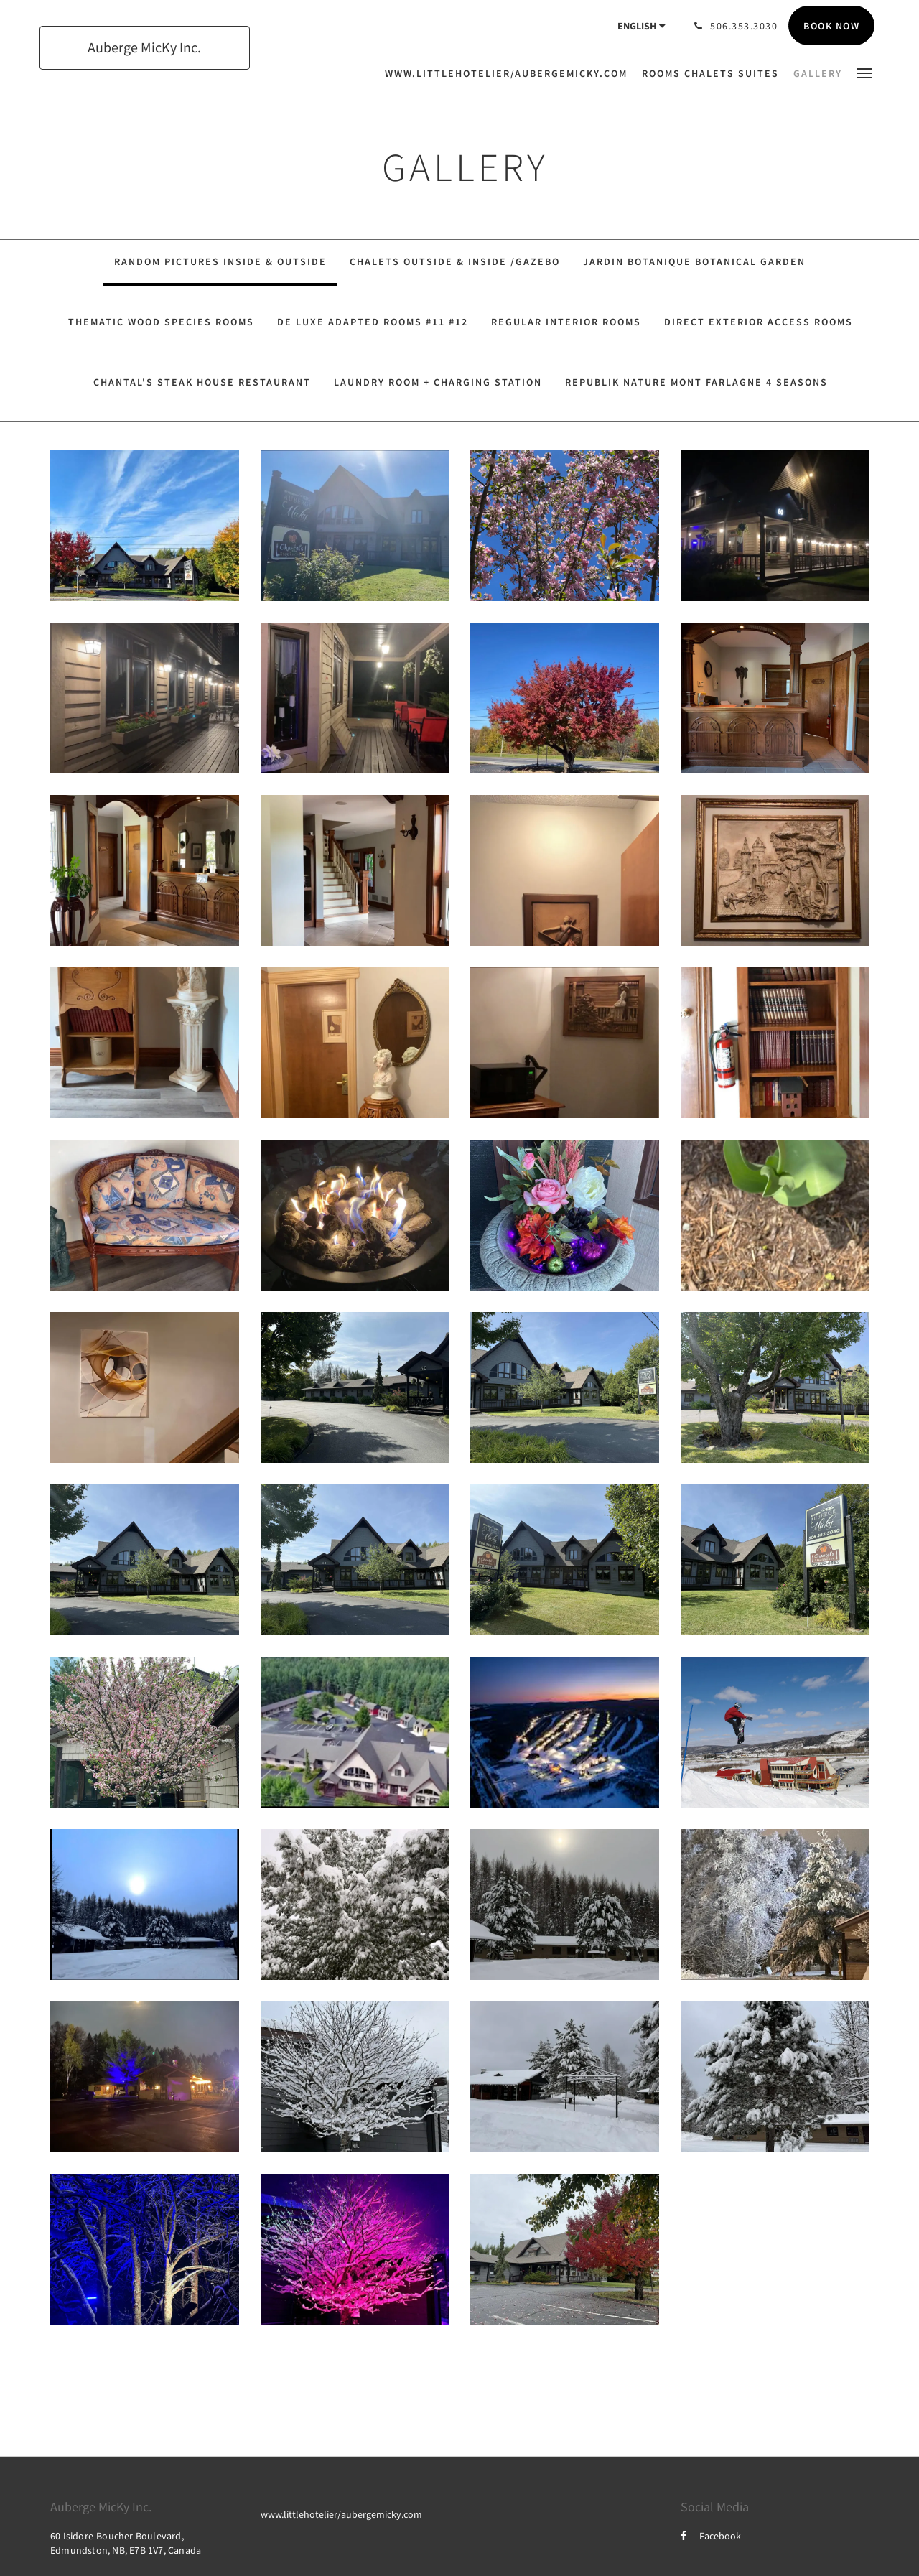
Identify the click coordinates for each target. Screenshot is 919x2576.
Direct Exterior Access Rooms (758, 321)
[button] (864, 72)
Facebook (711, 2535)
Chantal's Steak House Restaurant (202, 382)
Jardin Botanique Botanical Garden (694, 261)
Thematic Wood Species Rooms (161, 321)
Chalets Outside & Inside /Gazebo (455, 261)
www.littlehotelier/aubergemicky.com (341, 2514)
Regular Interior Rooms (566, 321)
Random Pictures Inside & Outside (220, 261)
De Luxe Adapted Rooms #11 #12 (372, 321)
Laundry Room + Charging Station (438, 382)
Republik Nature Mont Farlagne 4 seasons (696, 382)
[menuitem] (510, 73)
